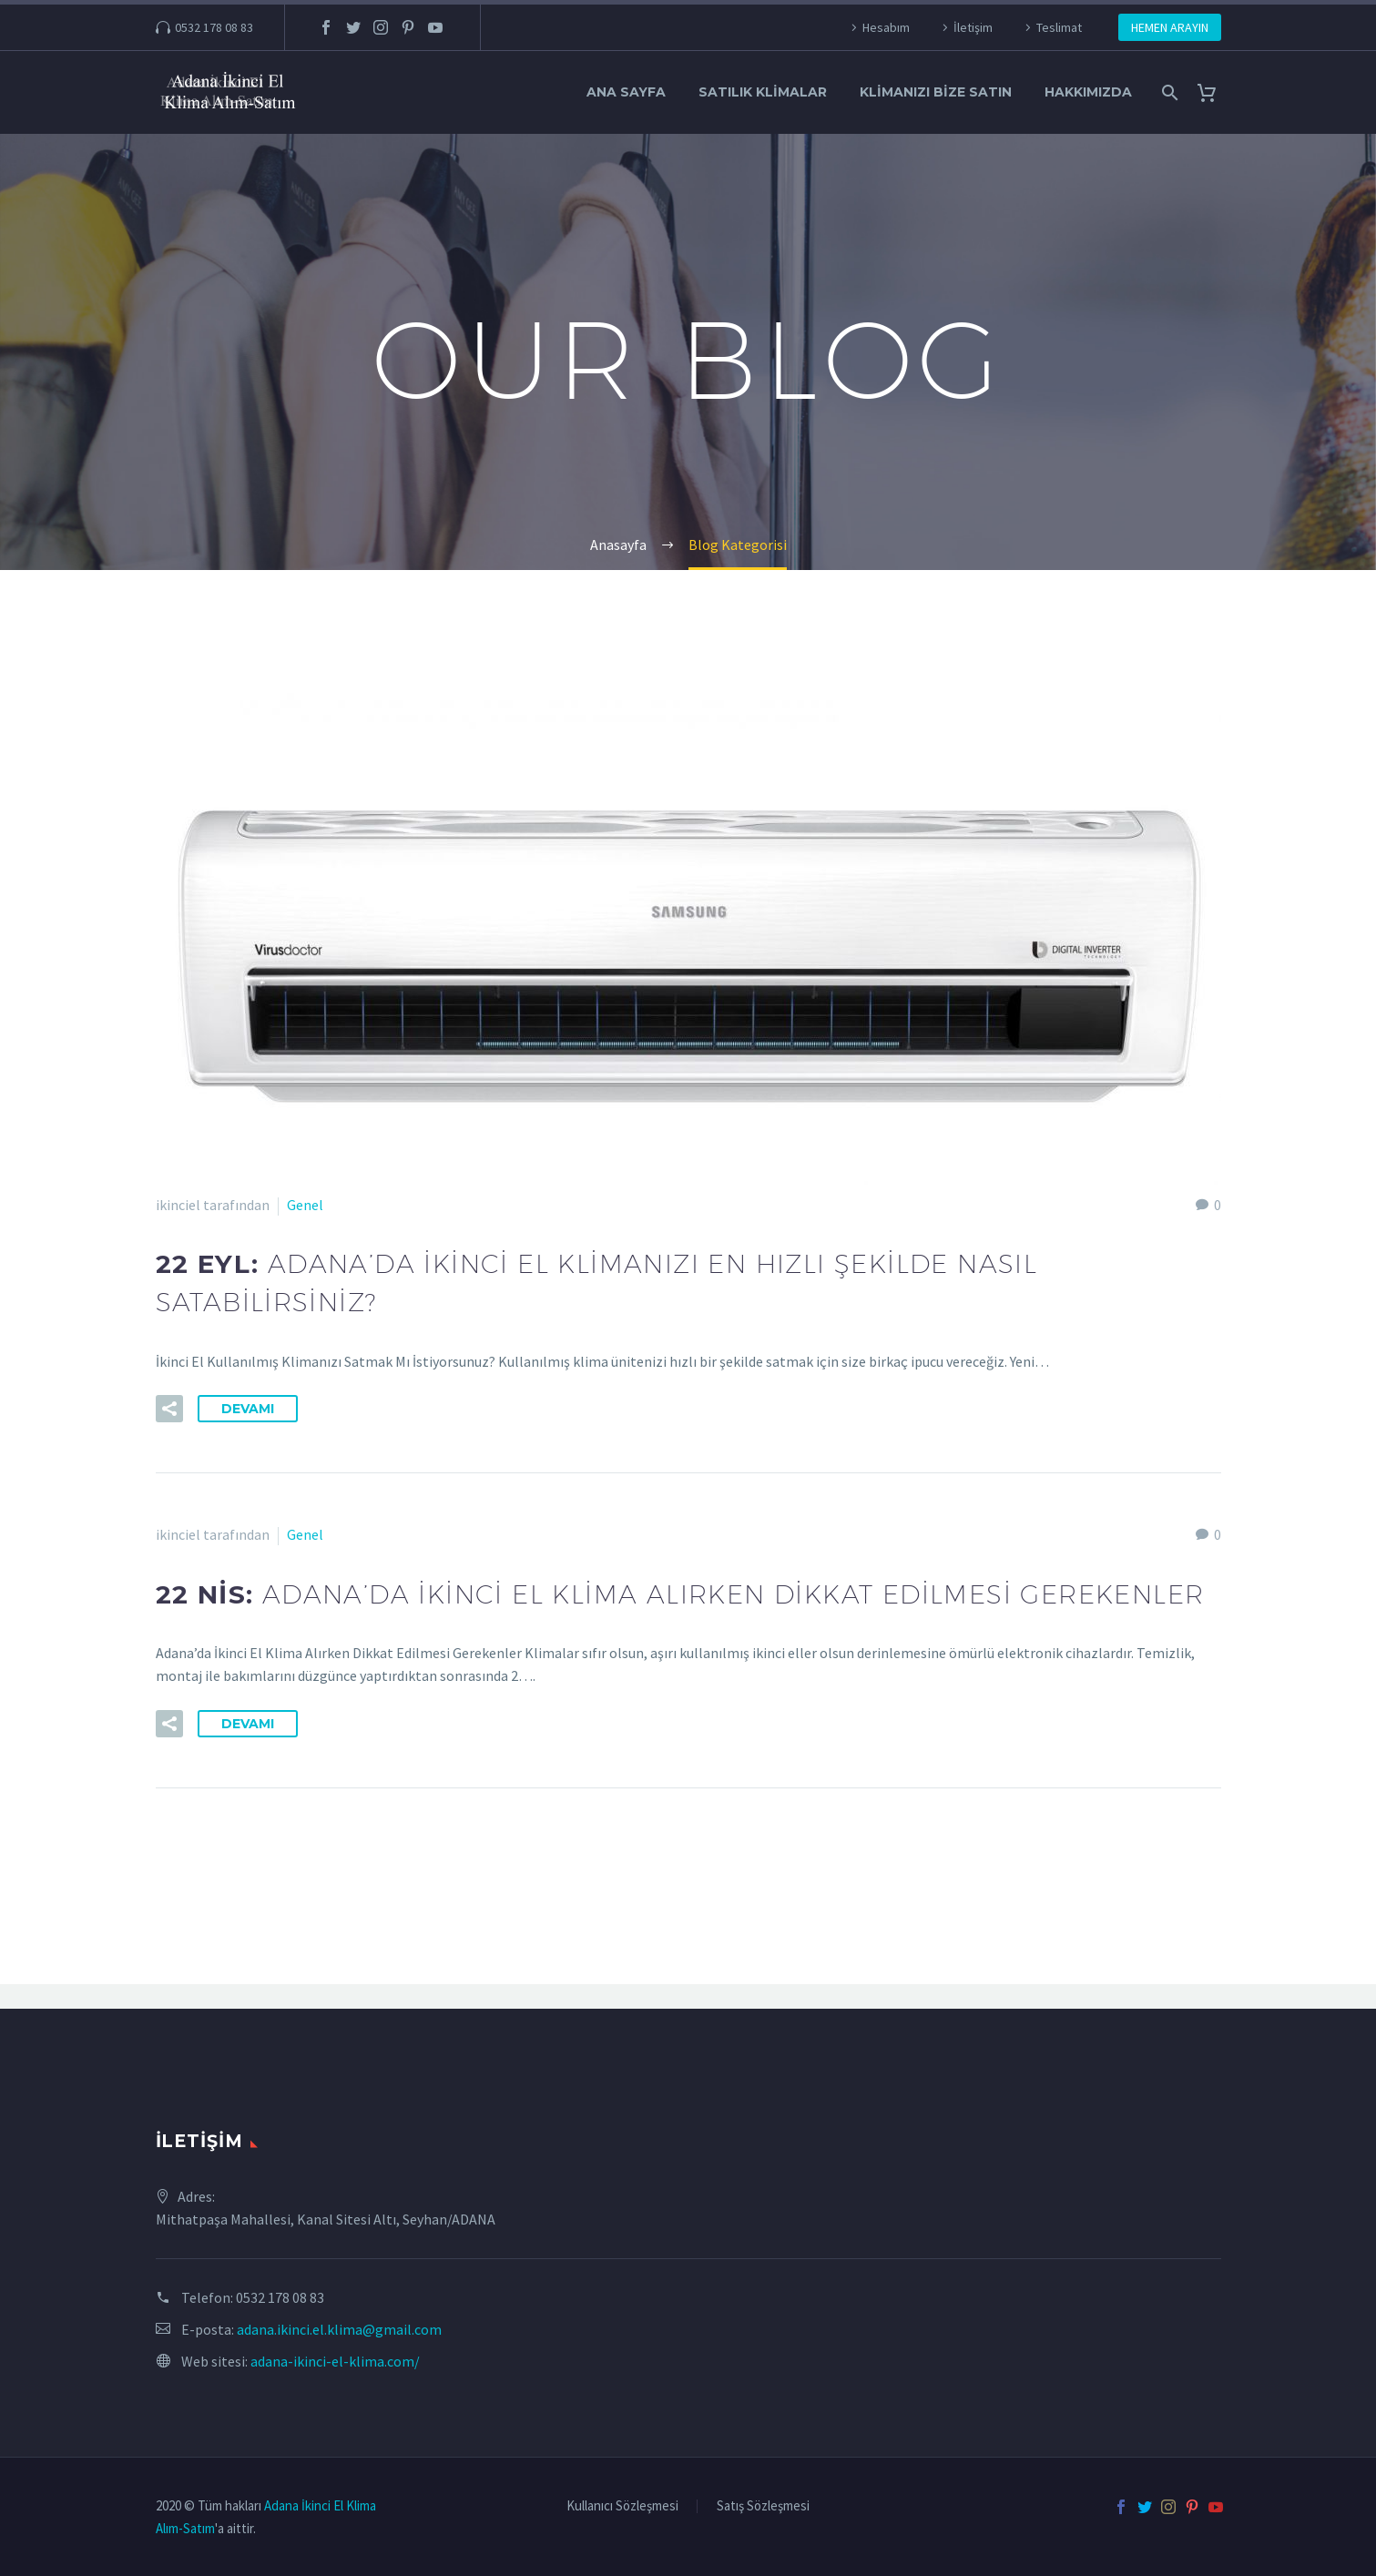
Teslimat (1059, 27)
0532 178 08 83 (214, 27)
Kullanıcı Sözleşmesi (622, 2506)
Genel (305, 1205)
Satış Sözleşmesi (763, 2506)
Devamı (247, 1420)
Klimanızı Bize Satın (936, 92)
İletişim (973, 27)
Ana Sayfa (626, 92)
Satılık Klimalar (762, 92)
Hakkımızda (1088, 92)
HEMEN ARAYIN (1169, 27)
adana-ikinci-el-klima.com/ (335, 2361)
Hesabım (886, 27)
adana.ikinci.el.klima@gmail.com (339, 2329)
